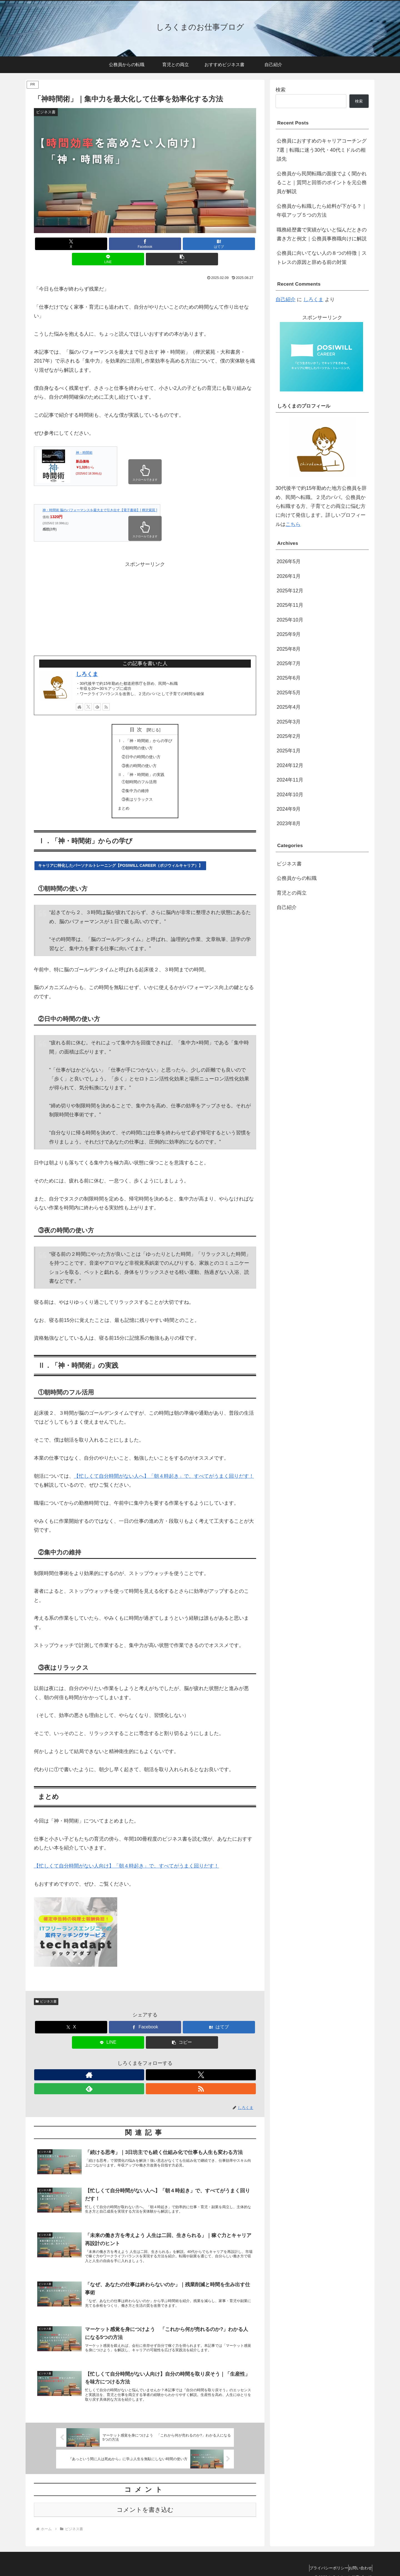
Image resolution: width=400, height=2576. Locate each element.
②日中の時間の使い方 (140, 744)
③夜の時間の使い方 (138, 754)
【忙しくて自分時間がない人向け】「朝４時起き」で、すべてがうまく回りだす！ (126, 1859)
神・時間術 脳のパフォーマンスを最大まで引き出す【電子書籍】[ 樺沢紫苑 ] (99, 495)
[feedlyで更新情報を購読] (97, 691)
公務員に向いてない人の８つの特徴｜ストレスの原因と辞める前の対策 (322, 257)
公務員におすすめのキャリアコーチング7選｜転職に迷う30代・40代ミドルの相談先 (322, 150)
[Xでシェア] (70, 244)
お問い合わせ (357, 2559)
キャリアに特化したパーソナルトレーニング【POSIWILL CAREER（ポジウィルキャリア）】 (120, 858)
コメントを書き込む (145, 2500)
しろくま (87, 659)
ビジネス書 (46, 1994)
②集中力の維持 (133, 781)
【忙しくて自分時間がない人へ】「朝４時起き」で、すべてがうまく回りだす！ (164, 1469)
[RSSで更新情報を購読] (106, 691)
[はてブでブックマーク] (145, 244)
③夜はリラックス (136, 791)
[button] (220, 244)
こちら (293, 524)
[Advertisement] (145, 592)
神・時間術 (84, 437)
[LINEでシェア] (182, 244)
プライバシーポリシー (320, 2559)
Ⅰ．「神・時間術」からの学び (145, 726)
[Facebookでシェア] (108, 244)
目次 (137, 714)
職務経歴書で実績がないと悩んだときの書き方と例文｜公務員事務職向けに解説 (322, 234)
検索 (281, 90)
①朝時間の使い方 (136, 734)
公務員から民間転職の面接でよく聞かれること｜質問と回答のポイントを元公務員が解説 (322, 182)
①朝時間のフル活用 (138, 771)
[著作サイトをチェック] (79, 691)
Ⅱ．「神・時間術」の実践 (140, 763)
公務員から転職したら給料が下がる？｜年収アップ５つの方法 (322, 210)
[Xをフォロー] (88, 691)
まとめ (120, 800)
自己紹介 (286, 299)
